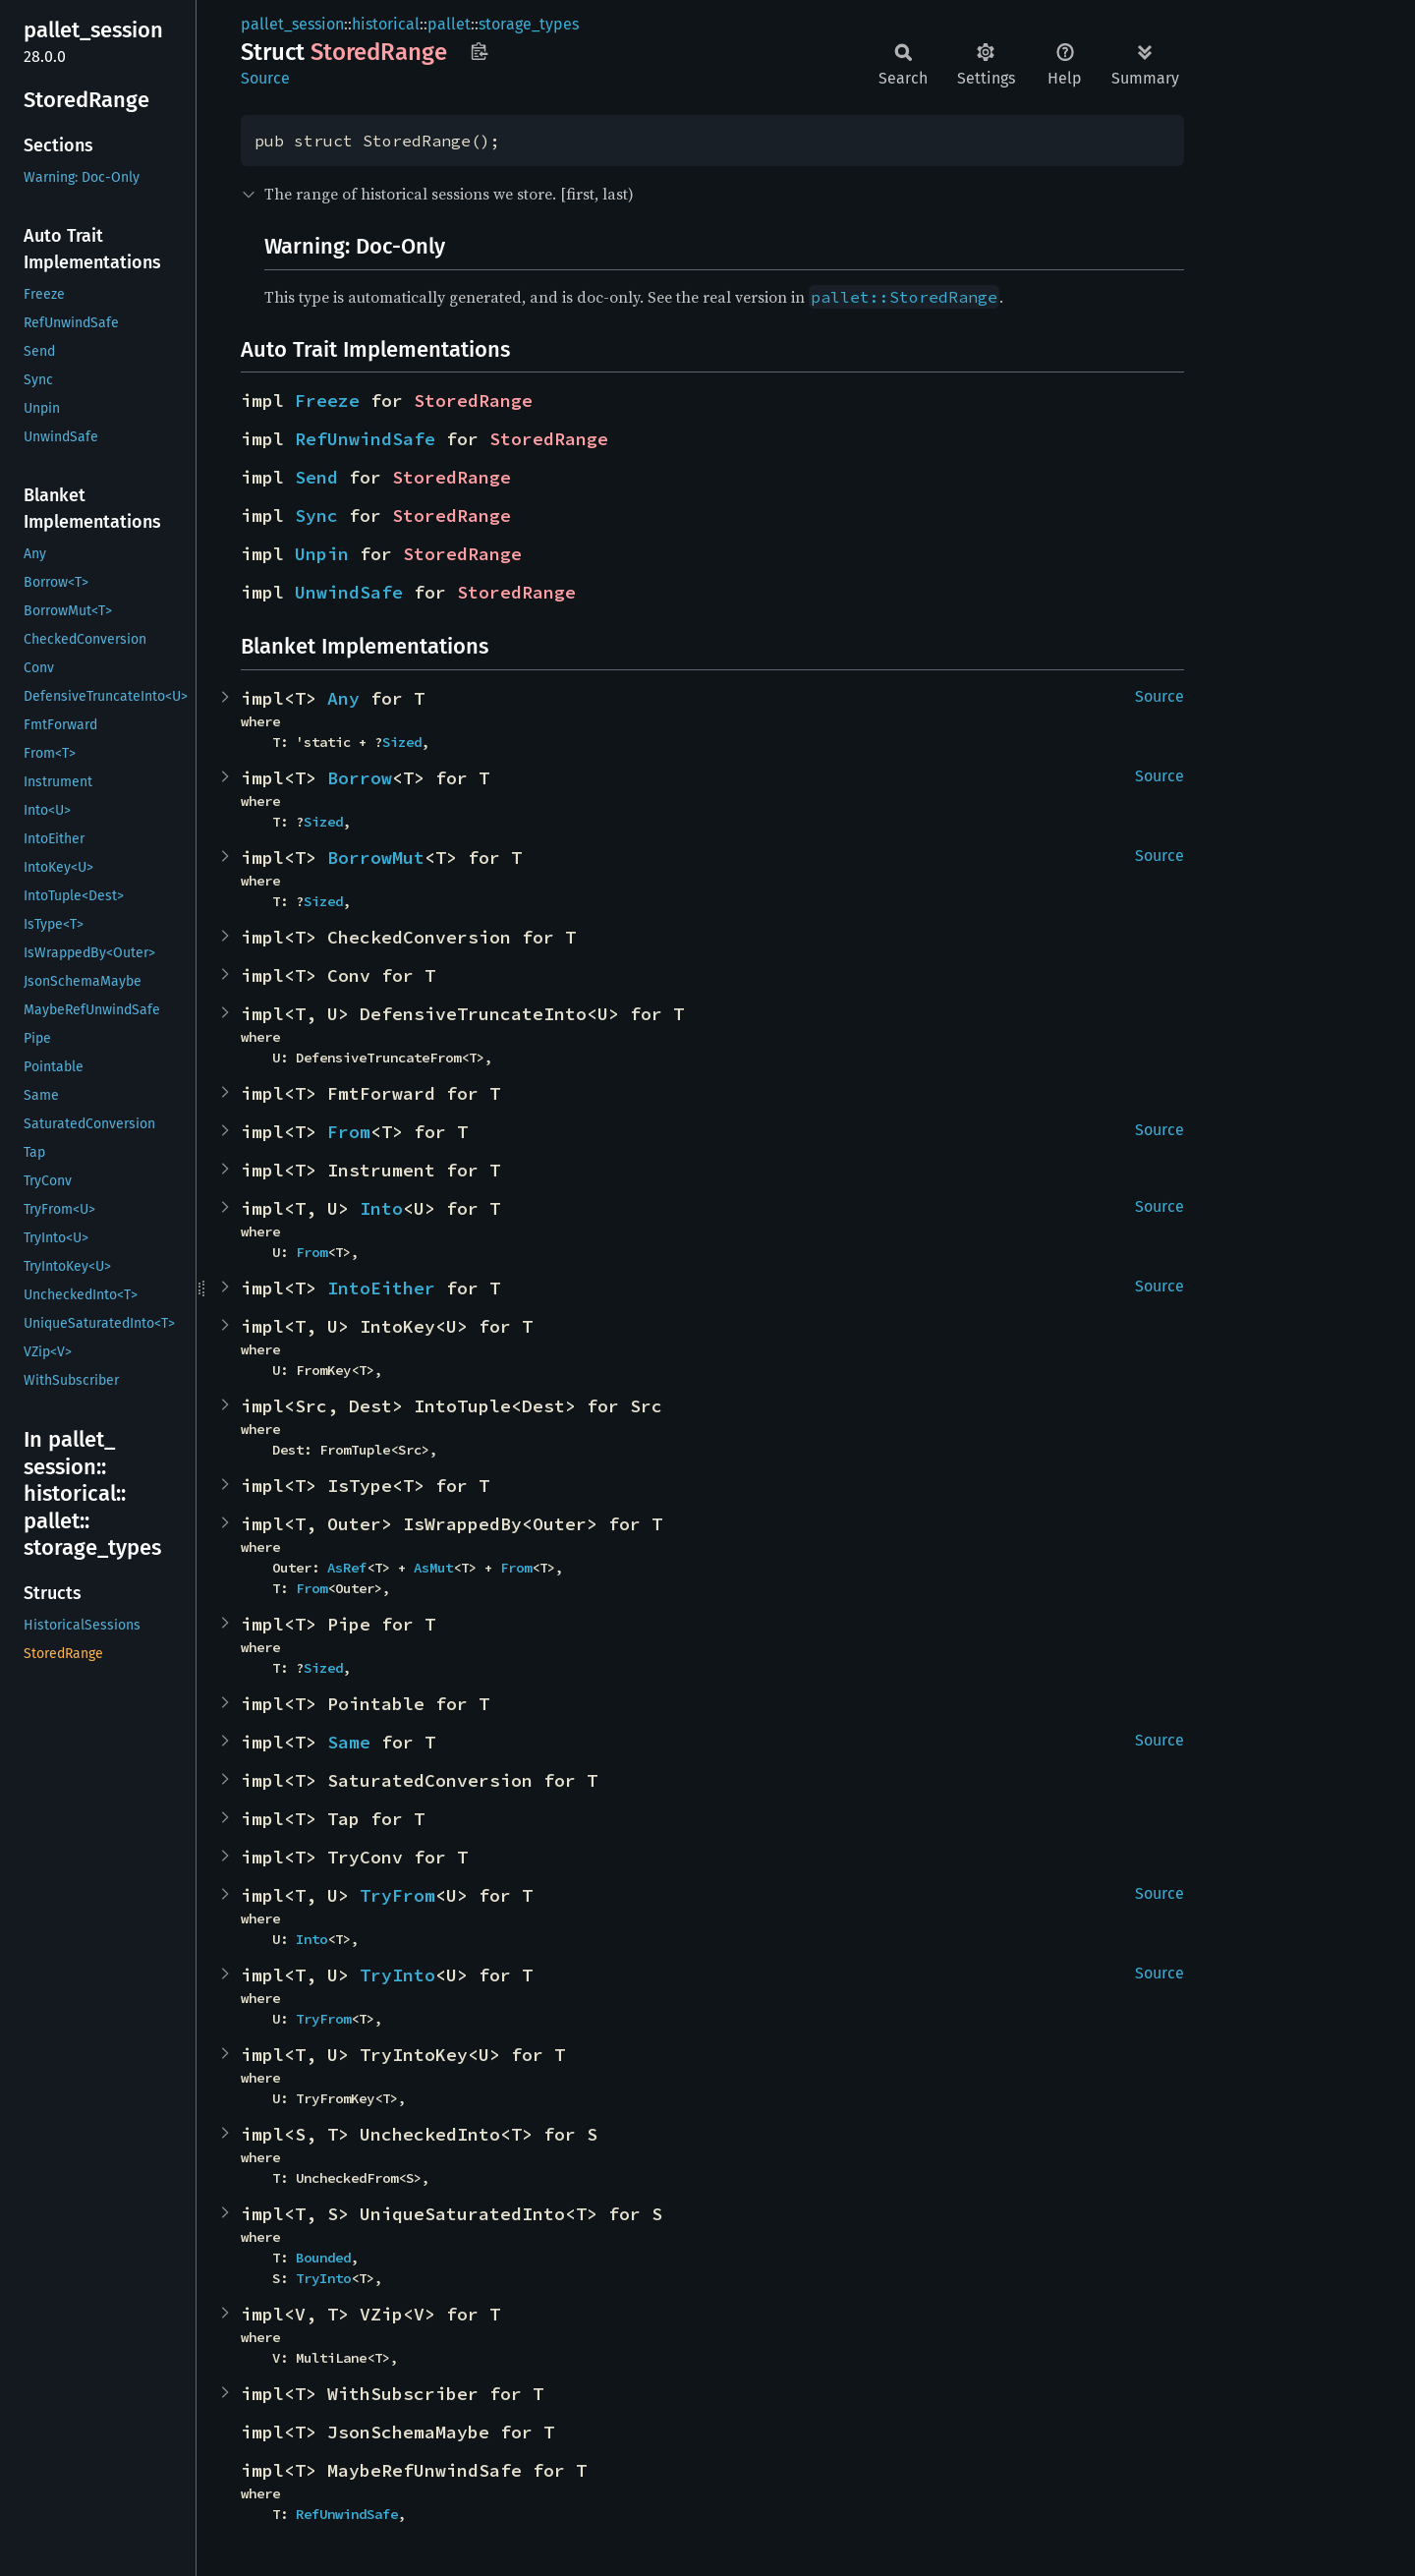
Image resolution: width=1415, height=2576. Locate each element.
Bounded (323, 2257)
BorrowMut (375, 857)
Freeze (327, 400)
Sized (402, 742)
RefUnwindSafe (365, 439)
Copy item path (479, 51)
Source (265, 78)
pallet (449, 24)
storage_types (529, 24)
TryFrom (397, 1895)
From (348, 1131)
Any (343, 698)
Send (316, 477)
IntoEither (381, 1288)
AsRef (347, 1567)
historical (386, 24)
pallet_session (292, 24)
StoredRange (473, 400)
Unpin (322, 554)
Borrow (359, 778)
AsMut (433, 1567)
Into (381, 1208)
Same (348, 1742)
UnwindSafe (349, 592)
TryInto (397, 1975)
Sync (316, 515)
